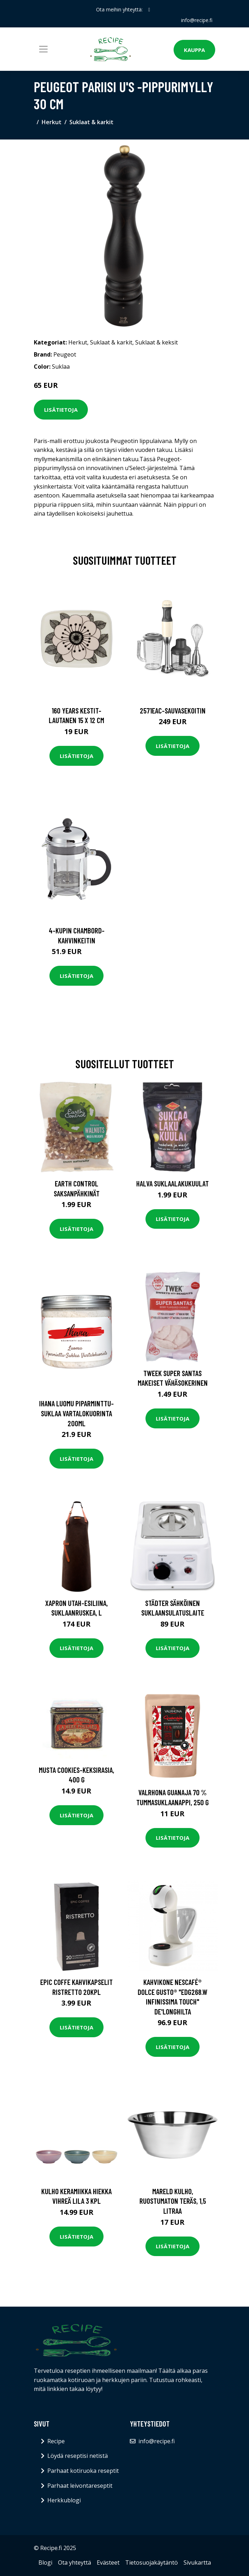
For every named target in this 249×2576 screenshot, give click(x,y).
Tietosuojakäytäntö (151, 2562)
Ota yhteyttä (74, 2562)
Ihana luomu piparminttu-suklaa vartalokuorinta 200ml (76, 1413)
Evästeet (108, 2562)
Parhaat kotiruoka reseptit (83, 2471)
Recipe (56, 2441)
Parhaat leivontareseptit (79, 2486)
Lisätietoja (61, 409)
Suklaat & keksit (156, 342)
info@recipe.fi (196, 20)
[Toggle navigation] (43, 49)
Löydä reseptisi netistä (77, 2456)
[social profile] (149, 9)
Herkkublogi (64, 2500)
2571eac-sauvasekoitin (173, 710)
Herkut (52, 122)
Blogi (45, 2562)
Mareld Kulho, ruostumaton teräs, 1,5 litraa (172, 2201)
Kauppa (194, 49)
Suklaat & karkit (91, 122)
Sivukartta (197, 2562)
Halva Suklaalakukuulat (172, 1183)
